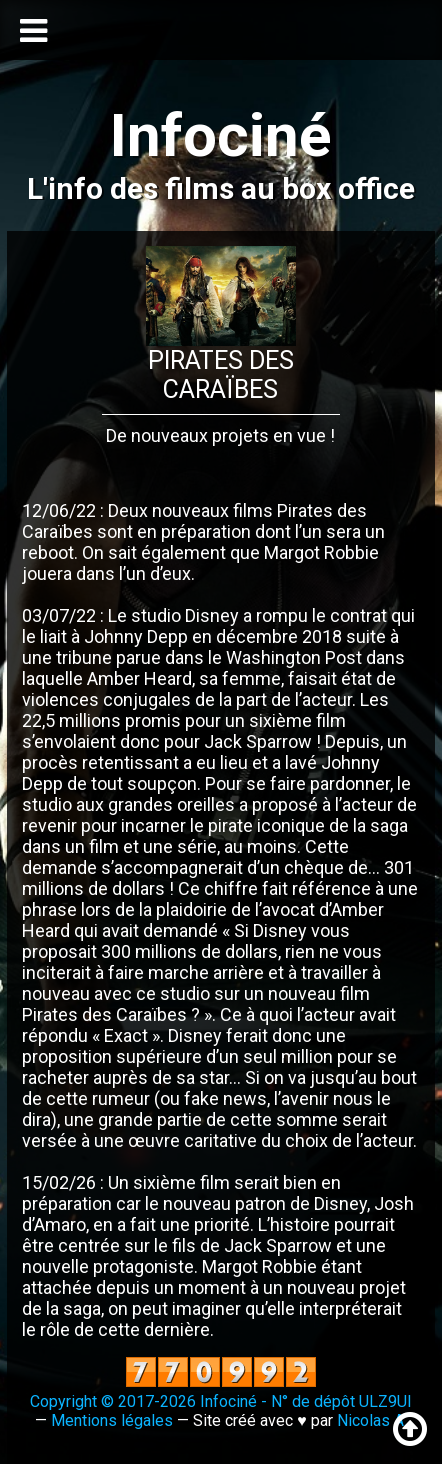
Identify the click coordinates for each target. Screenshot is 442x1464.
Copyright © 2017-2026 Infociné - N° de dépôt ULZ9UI (221, 1401)
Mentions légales (112, 1420)
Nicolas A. (372, 1420)
